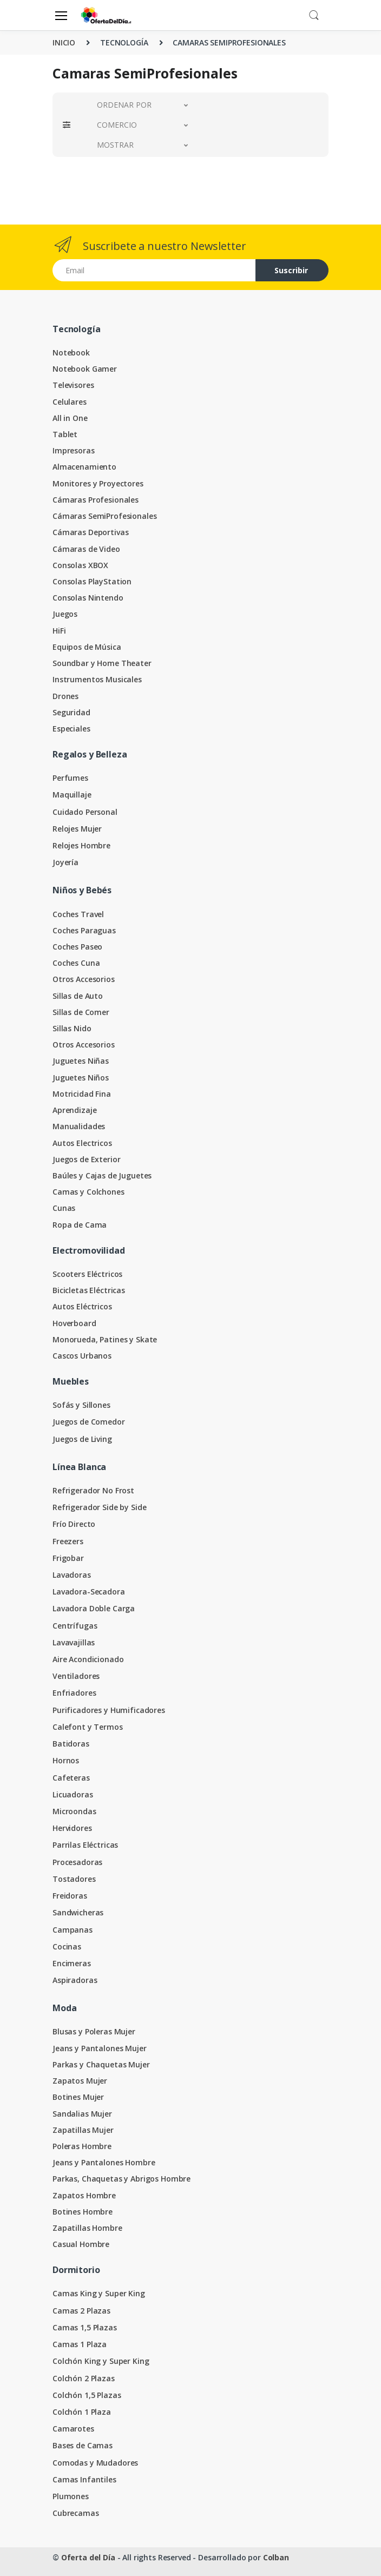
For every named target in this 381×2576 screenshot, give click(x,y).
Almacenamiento (84, 467)
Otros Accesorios (83, 979)
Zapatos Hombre (84, 2195)
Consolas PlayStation (92, 581)
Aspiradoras (74, 1980)
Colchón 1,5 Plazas (86, 2395)
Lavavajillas (73, 1642)
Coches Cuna (76, 963)
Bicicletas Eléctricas (88, 1290)
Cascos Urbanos (81, 1355)
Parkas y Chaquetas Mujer (101, 2064)
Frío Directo (73, 1524)
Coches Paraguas (84, 930)
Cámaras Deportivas (90, 532)
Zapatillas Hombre (87, 2228)
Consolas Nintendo (87, 597)
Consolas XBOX (80, 565)
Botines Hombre (82, 2211)
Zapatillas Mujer (83, 2130)
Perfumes (70, 778)
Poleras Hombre (81, 2146)
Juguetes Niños (80, 1077)
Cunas (63, 1208)
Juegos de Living (82, 1439)
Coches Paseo (77, 946)
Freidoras (69, 1895)
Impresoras (73, 450)
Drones (65, 696)
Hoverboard (74, 1323)
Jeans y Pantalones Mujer (99, 2048)
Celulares (69, 402)
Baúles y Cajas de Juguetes (102, 1175)
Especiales (71, 728)
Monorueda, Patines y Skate (104, 1339)
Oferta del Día (88, 2557)
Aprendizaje (74, 1110)
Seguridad (71, 712)
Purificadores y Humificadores (108, 1710)
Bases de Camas (82, 2445)
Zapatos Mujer (79, 2081)
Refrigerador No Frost (93, 1490)
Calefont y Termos (87, 1727)
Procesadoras (77, 1862)
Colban (276, 2557)
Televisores (73, 385)
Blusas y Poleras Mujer (93, 2031)
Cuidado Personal (84, 812)
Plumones (70, 2496)
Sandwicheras (77, 1912)
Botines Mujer (78, 2097)
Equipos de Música (86, 647)
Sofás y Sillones (81, 1405)
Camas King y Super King (98, 2293)
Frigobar (68, 1558)
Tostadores (74, 1879)
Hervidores (72, 1828)
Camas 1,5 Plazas (84, 2327)
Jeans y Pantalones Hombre (103, 2162)
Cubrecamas (75, 2513)
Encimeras (71, 1963)
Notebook (71, 352)
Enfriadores (74, 1693)
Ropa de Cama (79, 1225)
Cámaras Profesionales (95, 500)
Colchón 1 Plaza (81, 2412)
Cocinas (66, 1946)
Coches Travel (78, 914)
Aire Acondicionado (87, 1659)
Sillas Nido (71, 1028)
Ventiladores (76, 1676)
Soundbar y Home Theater (102, 663)
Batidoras (70, 1743)
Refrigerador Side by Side (99, 1507)
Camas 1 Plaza (79, 2344)
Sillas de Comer (80, 1012)
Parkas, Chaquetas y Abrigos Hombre (121, 2178)
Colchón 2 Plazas (83, 2378)
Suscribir (291, 270)
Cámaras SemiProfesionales (104, 516)
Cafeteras (71, 1778)
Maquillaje (71, 794)
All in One (70, 418)
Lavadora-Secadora (88, 1591)
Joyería (65, 862)
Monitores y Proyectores (97, 483)
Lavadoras (71, 1575)
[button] (314, 14)
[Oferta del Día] (106, 14)
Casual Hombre (80, 2244)
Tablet (64, 434)
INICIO (63, 42)
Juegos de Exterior (86, 1159)
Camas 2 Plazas (81, 2310)
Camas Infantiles (84, 2479)
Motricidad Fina (81, 1094)
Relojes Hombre (81, 845)
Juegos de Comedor (88, 1422)
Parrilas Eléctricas (85, 1845)
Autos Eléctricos (82, 1306)
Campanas (72, 1930)
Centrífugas (74, 1625)
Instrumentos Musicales (97, 679)
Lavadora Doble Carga (93, 1608)
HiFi (58, 630)
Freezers (67, 1541)
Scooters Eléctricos (87, 1274)
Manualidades (78, 1126)
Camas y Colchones (88, 1192)
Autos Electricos (82, 1143)
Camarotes (73, 2428)
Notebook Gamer (84, 369)
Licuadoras (72, 1794)
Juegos (64, 614)
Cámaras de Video (86, 549)
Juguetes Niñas (80, 1061)
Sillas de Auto (77, 996)
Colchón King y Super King (100, 2361)
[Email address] (154, 270)
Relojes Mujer (77, 828)
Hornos (65, 1760)
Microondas (74, 1811)
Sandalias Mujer (82, 2114)
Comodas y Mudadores (95, 2463)
